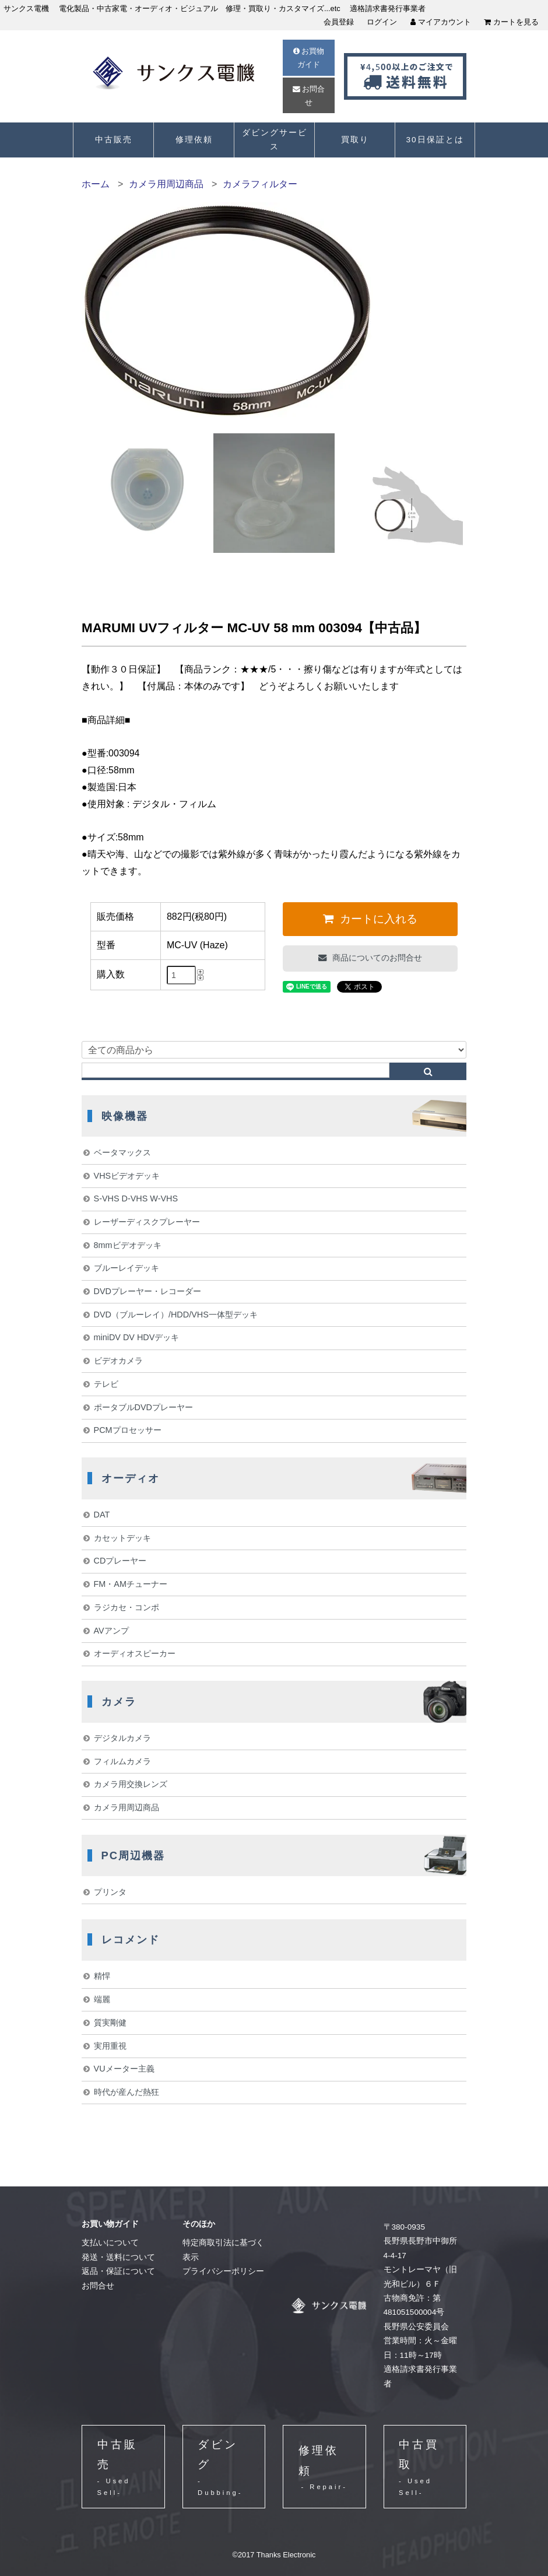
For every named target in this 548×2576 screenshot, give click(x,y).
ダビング (224, 2468)
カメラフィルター (260, 184)
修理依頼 (194, 139)
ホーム (96, 184)
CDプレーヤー (120, 1560)
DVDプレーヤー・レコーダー (147, 1291)
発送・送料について (118, 2257)
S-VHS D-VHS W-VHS (136, 1198)
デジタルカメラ (122, 1738)
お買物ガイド (309, 58)
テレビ (106, 1384)
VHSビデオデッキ (127, 1175)
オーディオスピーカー (134, 1653)
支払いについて (110, 2242)
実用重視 (110, 2046)
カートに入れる (377, 919)
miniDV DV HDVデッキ (137, 1337)
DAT (102, 1514)
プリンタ (110, 1892)
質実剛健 (110, 2022)
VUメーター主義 (124, 2068)
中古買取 (425, 2468)
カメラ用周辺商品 (166, 184)
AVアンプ (111, 1630)
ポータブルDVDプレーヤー (143, 1407)
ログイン (382, 21)
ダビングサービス (274, 139)
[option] (145, 489)
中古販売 (113, 139)
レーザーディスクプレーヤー (147, 1221)
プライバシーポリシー (223, 2271)
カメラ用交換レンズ (130, 1784)
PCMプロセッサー (127, 1430)
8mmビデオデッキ (127, 1245)
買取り (355, 139)
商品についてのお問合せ (376, 957)
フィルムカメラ (122, 1761)
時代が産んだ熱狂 (126, 2092)
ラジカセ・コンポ (126, 1607)
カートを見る (511, 21)
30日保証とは (434, 139)
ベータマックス (122, 1152)
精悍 (102, 1976)
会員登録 (339, 21)
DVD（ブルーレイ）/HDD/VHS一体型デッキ (176, 1314)
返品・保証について (118, 2271)
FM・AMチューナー (130, 1584)
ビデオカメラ (118, 1360)
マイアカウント (440, 21)
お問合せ (309, 96)
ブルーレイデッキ (126, 1268)
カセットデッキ (122, 1538)
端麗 (102, 1999)
